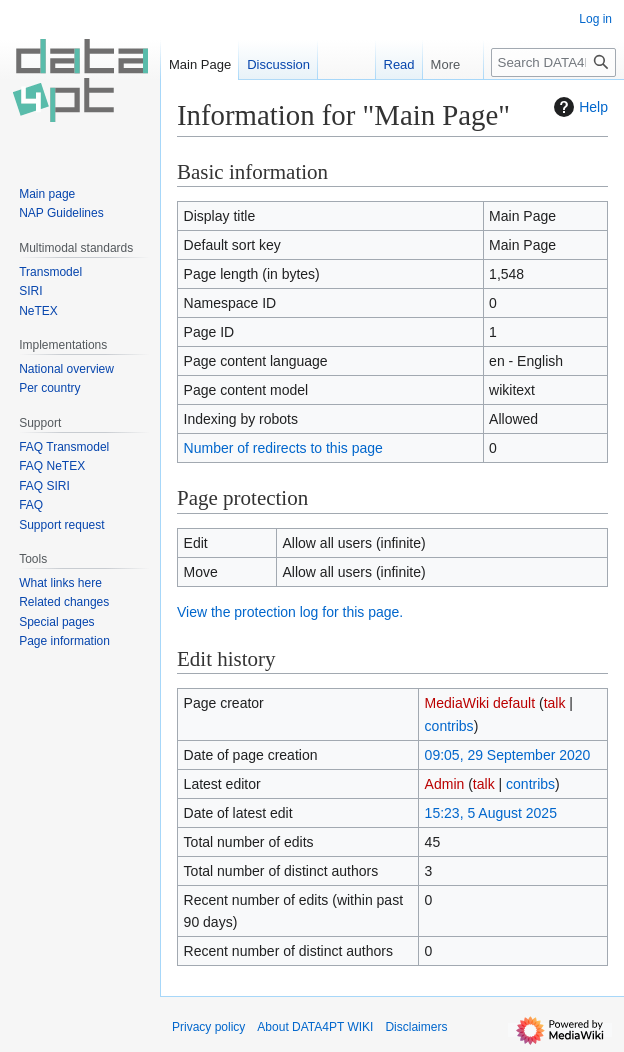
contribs (449, 726)
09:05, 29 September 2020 (508, 755)
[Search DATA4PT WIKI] (553, 62)
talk (555, 703)
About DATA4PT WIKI (315, 1027)
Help (578, 107)
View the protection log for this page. (290, 612)
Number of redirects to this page (283, 448)
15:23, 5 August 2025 (491, 813)
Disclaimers (416, 1027)
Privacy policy (208, 1027)
